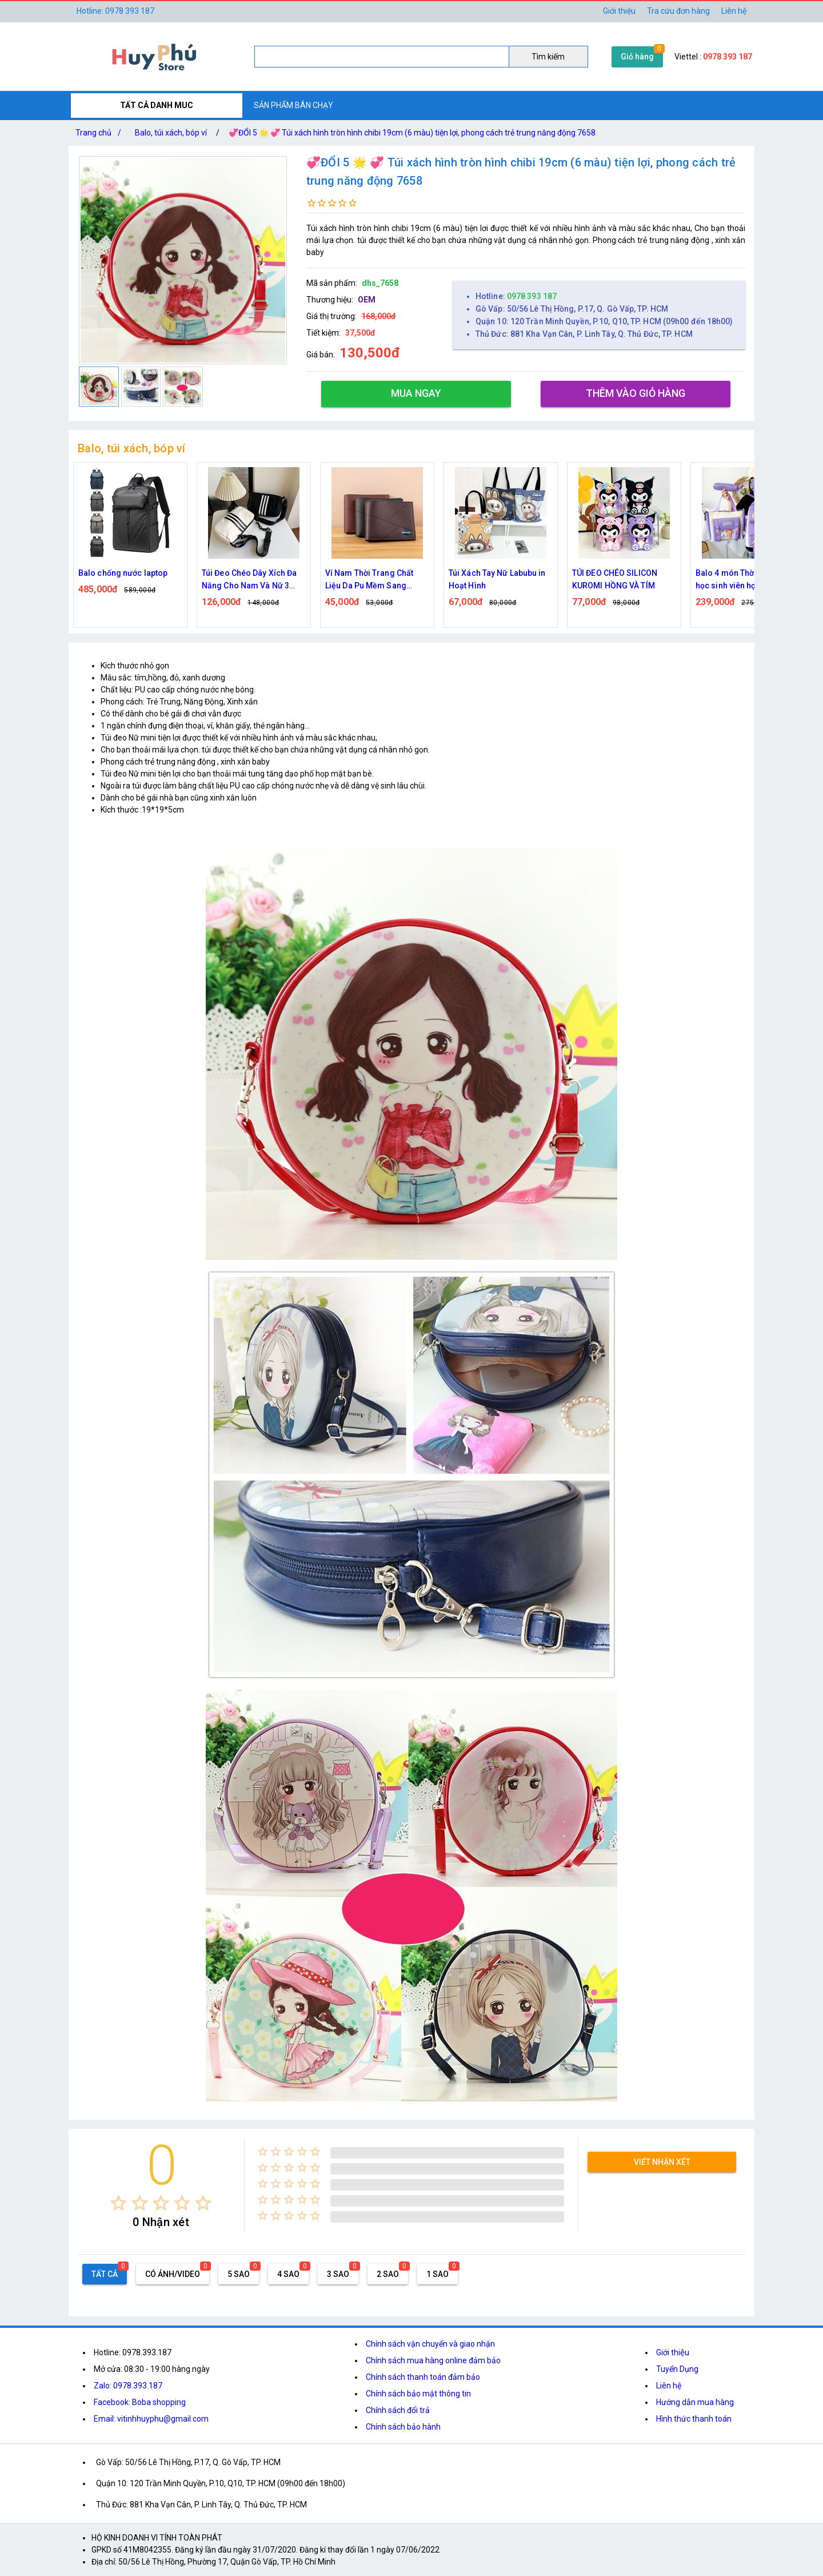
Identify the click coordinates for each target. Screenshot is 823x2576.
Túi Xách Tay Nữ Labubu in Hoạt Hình (497, 579)
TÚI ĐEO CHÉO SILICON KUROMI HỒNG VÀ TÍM (614, 579)
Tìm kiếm (548, 56)
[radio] (119, 2203)
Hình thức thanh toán (694, 2418)
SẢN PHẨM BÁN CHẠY (293, 105)
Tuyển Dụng (677, 2369)
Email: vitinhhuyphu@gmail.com (151, 2418)
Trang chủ (100, 133)
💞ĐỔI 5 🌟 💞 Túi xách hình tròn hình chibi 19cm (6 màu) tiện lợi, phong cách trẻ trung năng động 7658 (412, 132)
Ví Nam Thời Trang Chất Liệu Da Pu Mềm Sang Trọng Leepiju (369, 580)
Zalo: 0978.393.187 (128, 2385)
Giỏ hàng (637, 56)
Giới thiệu (619, 10)
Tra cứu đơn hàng (678, 10)
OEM (366, 299)
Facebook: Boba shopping (140, 2402)
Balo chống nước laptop (122, 573)
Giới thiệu (672, 2352)
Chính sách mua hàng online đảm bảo (433, 2360)
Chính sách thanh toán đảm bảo (423, 2377)
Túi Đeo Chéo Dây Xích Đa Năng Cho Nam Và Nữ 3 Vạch (249, 580)
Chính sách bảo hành (403, 2426)
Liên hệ (733, 10)
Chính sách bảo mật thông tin (418, 2393)
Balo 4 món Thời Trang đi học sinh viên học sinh (743, 579)
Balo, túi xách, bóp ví (171, 132)
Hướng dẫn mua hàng (695, 2402)
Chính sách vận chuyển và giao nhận (430, 2343)
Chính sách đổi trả (398, 2410)
